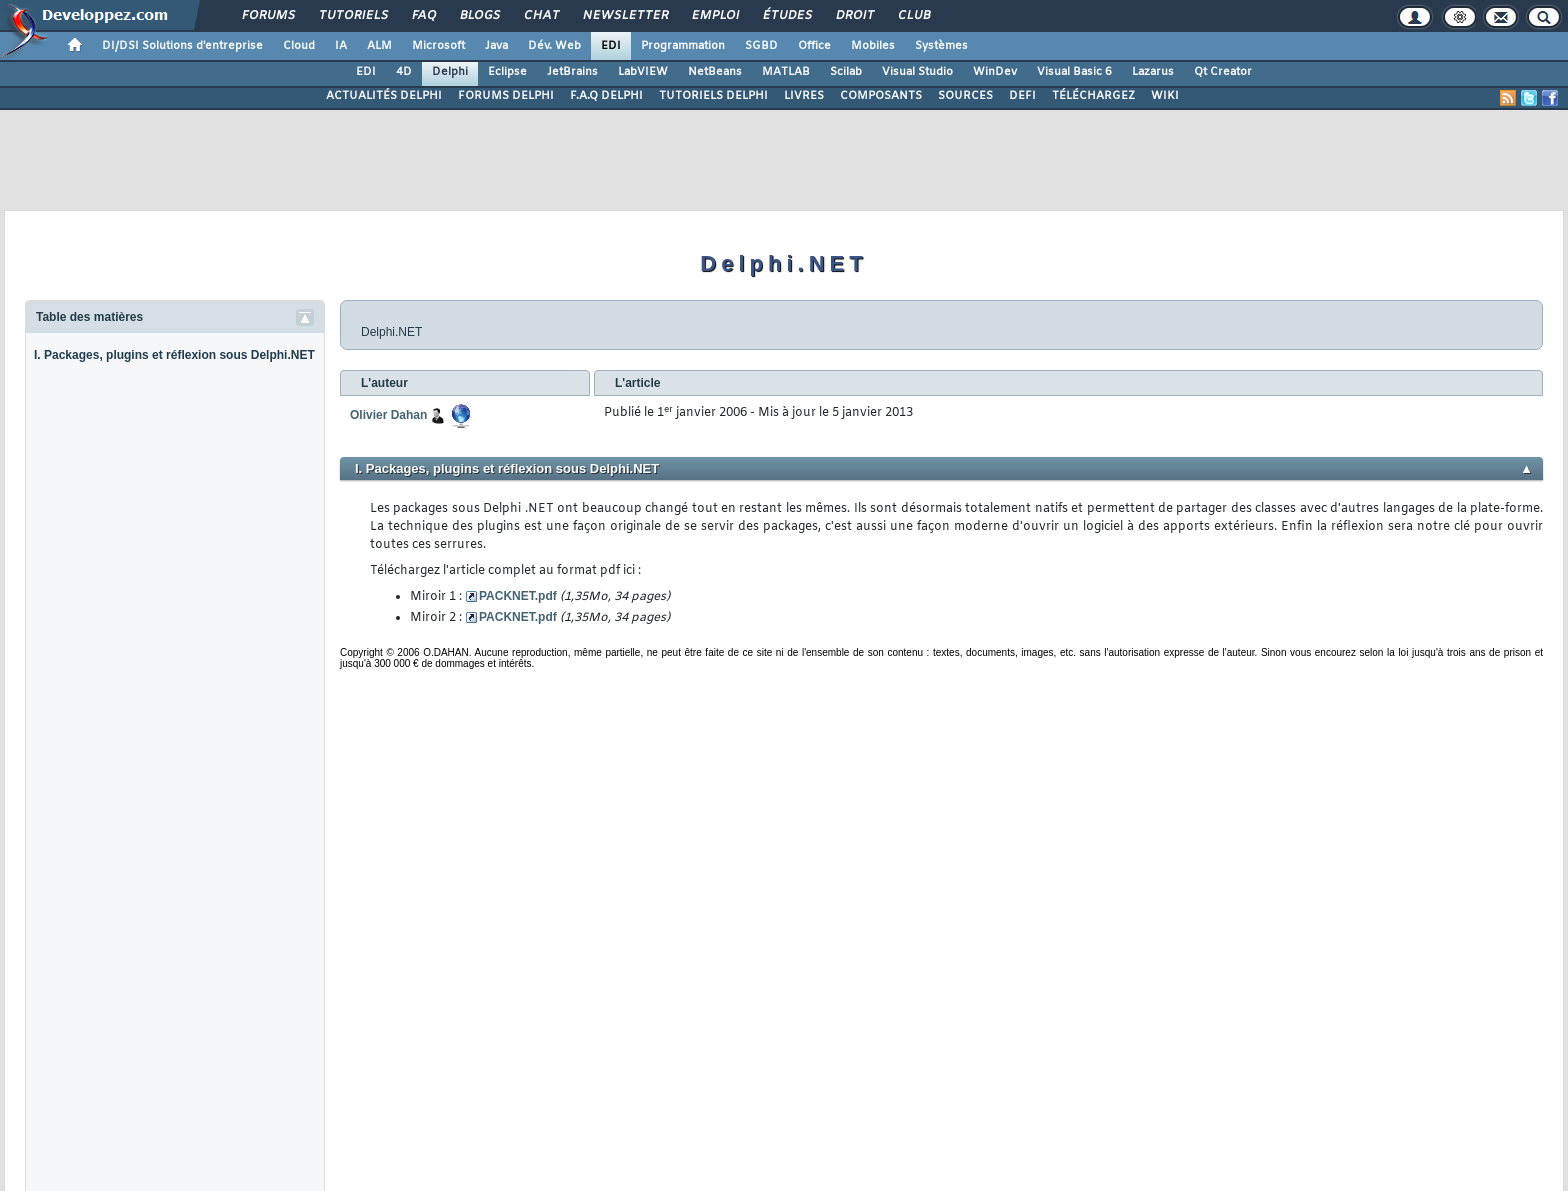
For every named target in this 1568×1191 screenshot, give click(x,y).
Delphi (450, 72)
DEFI (1022, 96)
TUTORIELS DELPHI (713, 96)
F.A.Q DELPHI (606, 96)
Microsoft (438, 46)
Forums (267, 16)
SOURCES (965, 96)
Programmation (683, 46)
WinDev (995, 72)
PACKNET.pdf (518, 596)
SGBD (761, 46)
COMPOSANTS (881, 96)
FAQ (423, 16)
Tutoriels (352, 16)
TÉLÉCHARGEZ (1093, 96)
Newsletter (624, 16)
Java (496, 46)
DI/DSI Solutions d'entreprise (182, 46)
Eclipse (507, 72)
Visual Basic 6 (1074, 72)
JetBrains (572, 72)
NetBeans (715, 72)
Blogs (479, 16)
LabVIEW (643, 72)
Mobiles (873, 46)
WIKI (1165, 96)
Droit (854, 16)
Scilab (846, 72)
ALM (379, 46)
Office (814, 46)
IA (341, 46)
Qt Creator (1223, 72)
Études (786, 16)
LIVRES (804, 96)
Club (913, 16)
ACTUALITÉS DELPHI (384, 96)
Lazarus (1153, 72)
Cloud (299, 46)
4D (404, 72)
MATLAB (786, 72)
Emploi (714, 16)
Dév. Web (554, 46)
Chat (540, 16)
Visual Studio (917, 72)
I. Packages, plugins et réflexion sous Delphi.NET (174, 355)
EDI (611, 46)
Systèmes (941, 46)
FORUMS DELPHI (506, 96)
